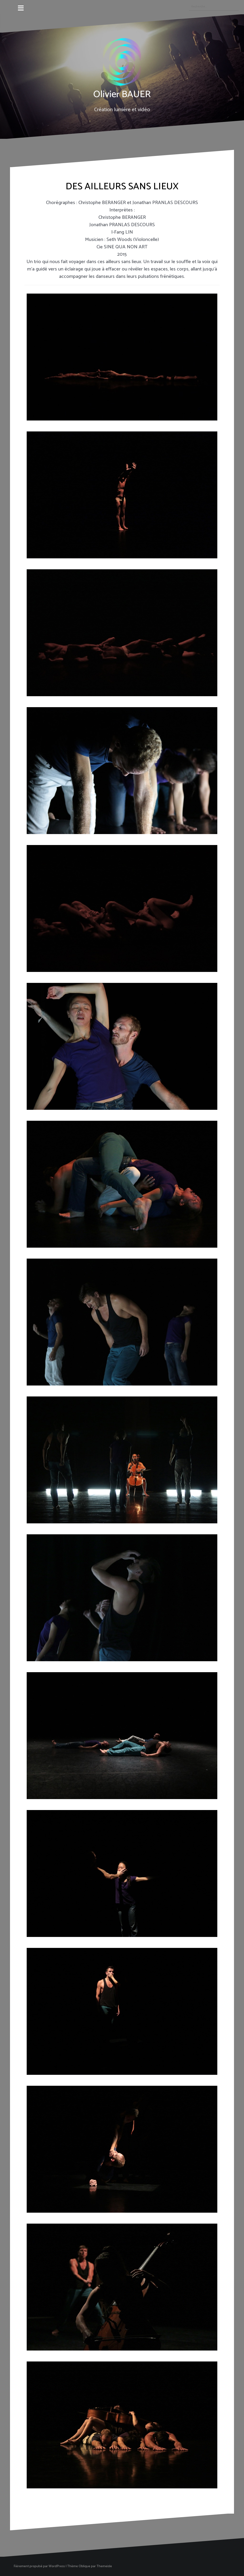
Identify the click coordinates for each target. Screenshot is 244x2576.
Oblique (84, 2566)
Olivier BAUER (122, 94)
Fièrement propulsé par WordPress (39, 2566)
